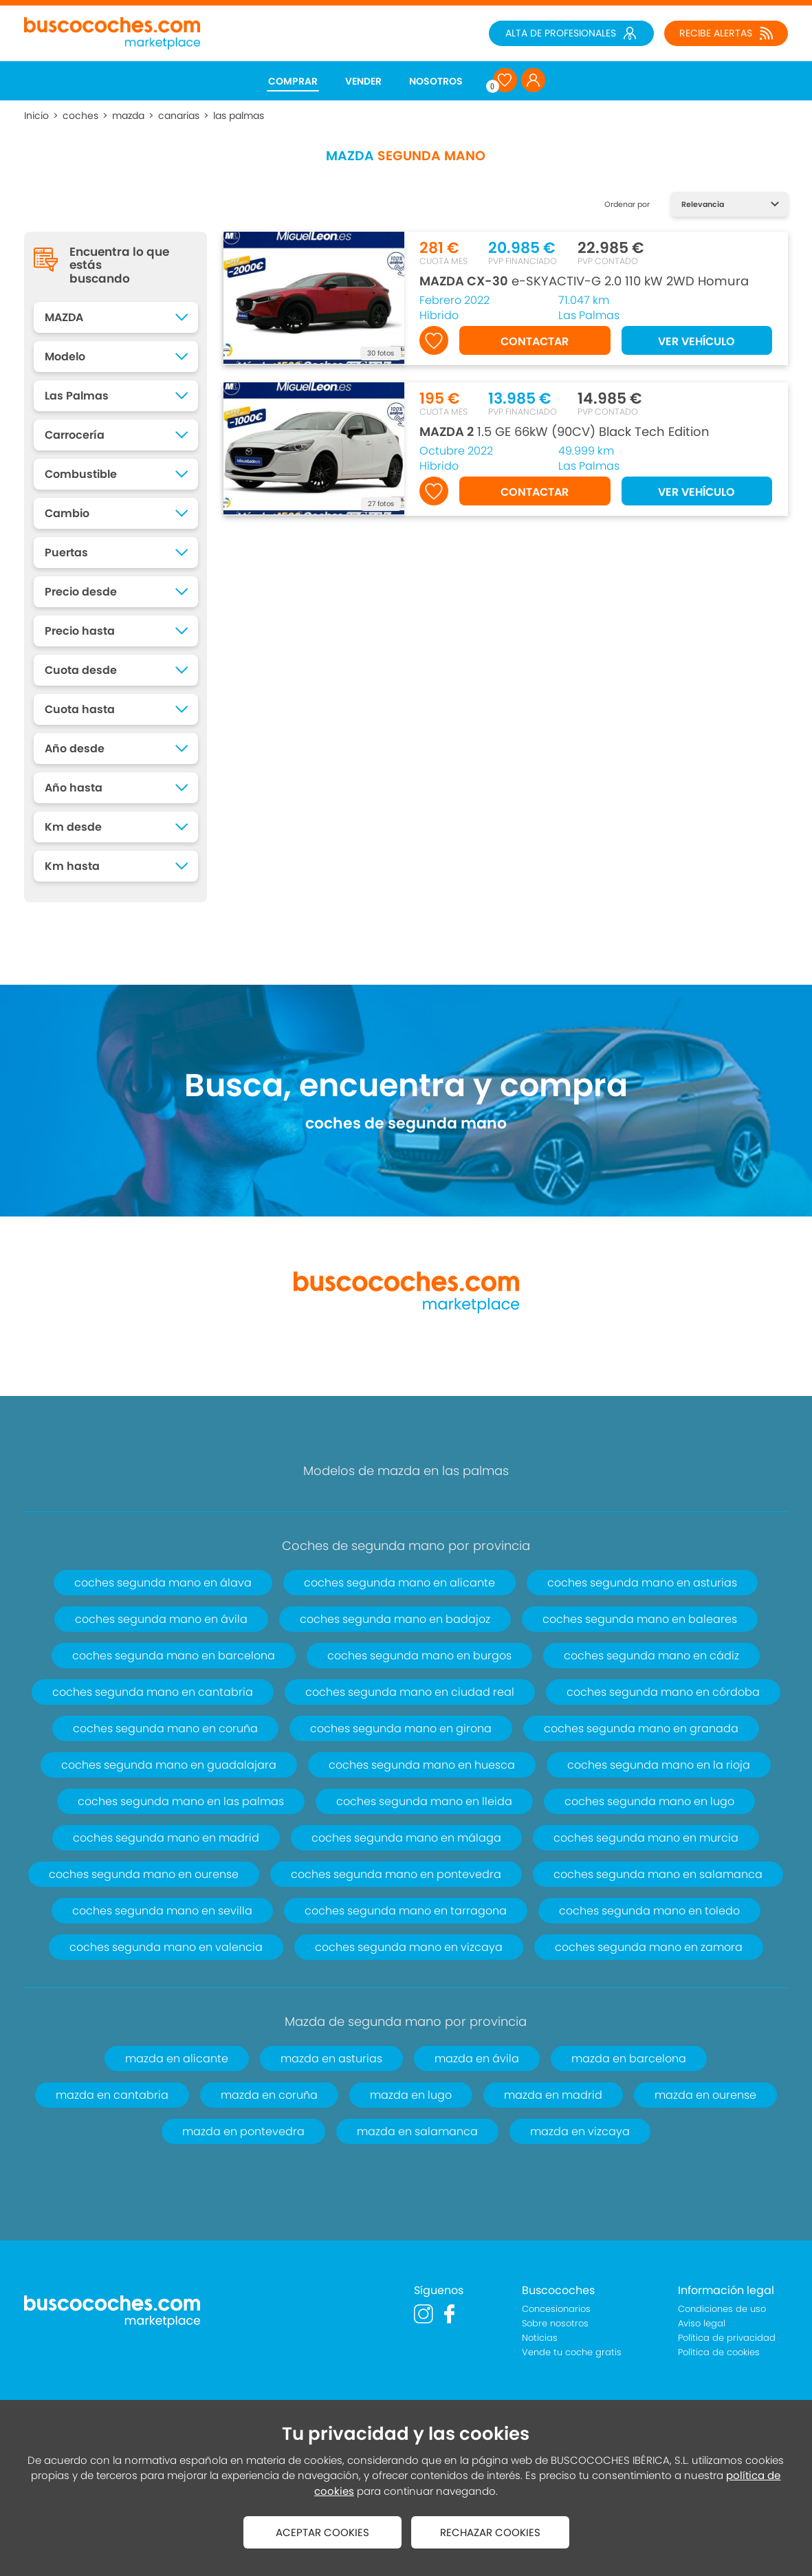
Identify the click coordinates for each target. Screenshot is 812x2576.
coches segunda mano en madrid (166, 1838)
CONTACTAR (535, 341)
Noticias (540, 2337)
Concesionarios (556, 2308)
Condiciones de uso (722, 2308)
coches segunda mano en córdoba (663, 1692)
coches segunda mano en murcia (645, 1838)
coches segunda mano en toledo (649, 1911)
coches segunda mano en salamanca (657, 1874)
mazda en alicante (176, 2058)
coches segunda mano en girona (401, 1728)
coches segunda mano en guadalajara (168, 1765)
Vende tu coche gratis (572, 2352)
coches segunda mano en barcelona (173, 1655)
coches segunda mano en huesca (422, 1765)
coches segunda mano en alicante (399, 1583)
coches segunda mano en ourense (144, 1874)
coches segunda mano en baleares (639, 1619)
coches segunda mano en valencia (166, 1947)
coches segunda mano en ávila (161, 1619)
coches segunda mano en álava (163, 1583)
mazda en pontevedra (243, 2131)
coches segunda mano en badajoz (395, 1619)
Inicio (36, 115)
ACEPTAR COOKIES (322, 2532)
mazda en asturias (331, 2058)
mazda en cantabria (112, 2095)
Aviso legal (701, 2323)
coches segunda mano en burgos (419, 1655)
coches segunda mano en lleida (424, 1801)
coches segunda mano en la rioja (658, 1765)
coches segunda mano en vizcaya (409, 1947)
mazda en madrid (553, 2095)
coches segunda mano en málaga (406, 1838)
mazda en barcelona (628, 2058)
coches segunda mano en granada (641, 1728)
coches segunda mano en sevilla (162, 1911)
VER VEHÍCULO (696, 341)
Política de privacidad (727, 2337)
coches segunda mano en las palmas (181, 1801)
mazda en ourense (705, 2095)
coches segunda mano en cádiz (651, 1655)
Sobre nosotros (555, 2323)
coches (80, 115)
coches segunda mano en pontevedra (396, 1874)
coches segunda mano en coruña (165, 1728)
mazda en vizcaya (580, 2131)
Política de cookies (719, 2352)
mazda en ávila (477, 2058)
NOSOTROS (436, 81)
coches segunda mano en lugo (649, 1801)
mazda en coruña (269, 2095)
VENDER (363, 81)
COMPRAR (293, 81)
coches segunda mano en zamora (649, 1947)
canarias (178, 115)
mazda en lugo (411, 2095)
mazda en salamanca (417, 2131)
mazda (128, 115)
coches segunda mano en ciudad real (409, 1692)
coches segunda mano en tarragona (406, 1911)
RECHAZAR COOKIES (490, 2532)
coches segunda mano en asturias (642, 1583)
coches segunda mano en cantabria (152, 1692)
